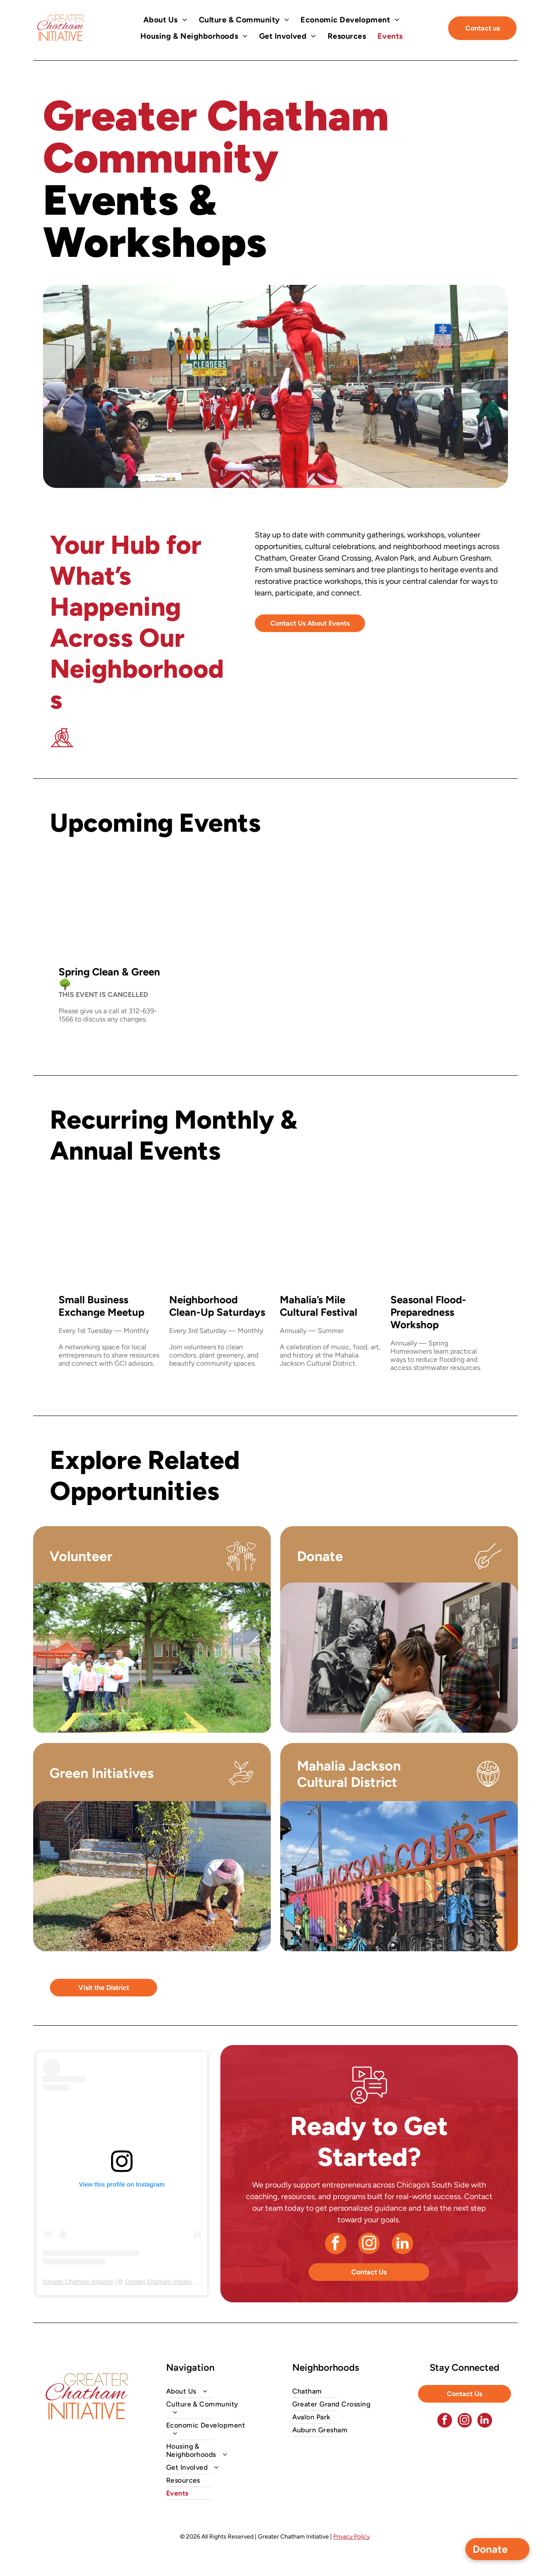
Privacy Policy (351, 2536)
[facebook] (336, 2244)
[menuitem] (165, 20)
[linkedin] (402, 2244)
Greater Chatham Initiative (78, 2281)
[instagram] (369, 2244)
